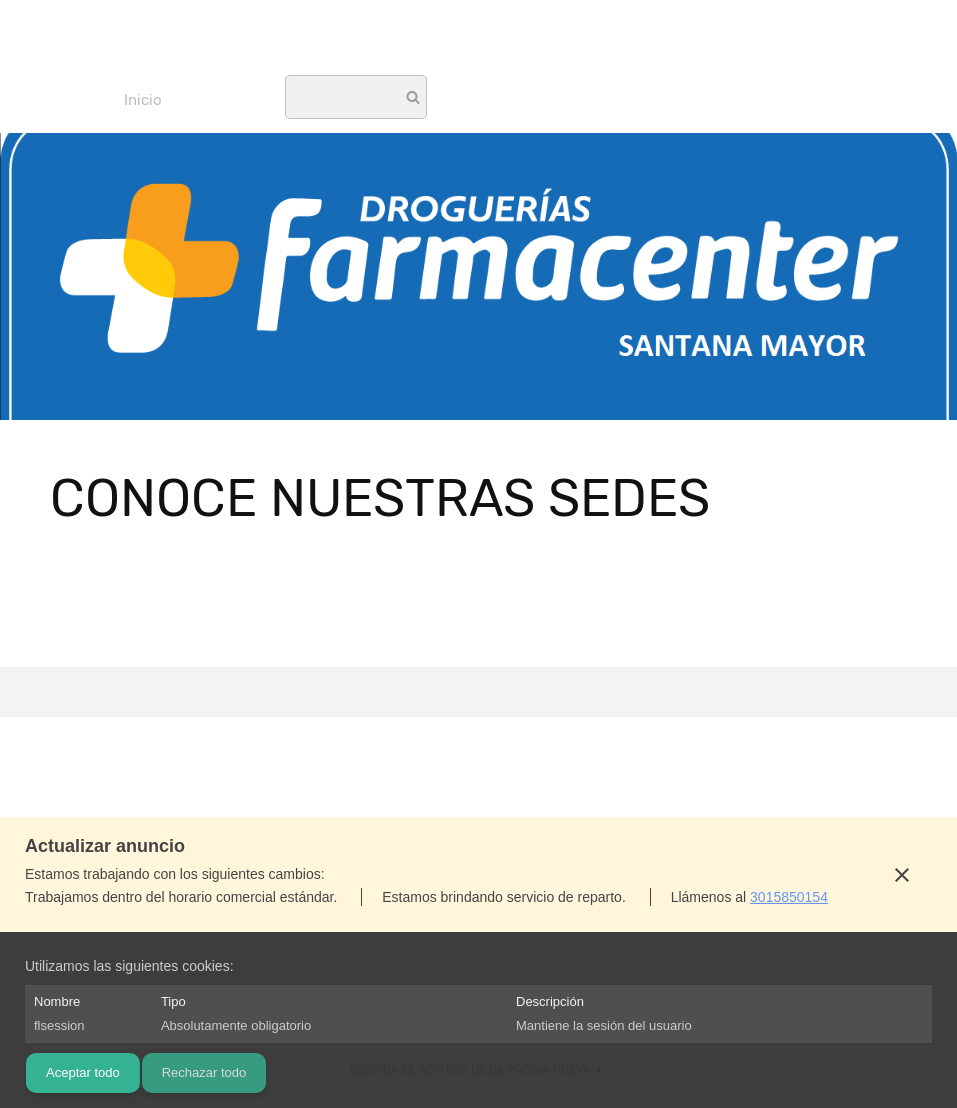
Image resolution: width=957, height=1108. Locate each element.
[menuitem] (143, 99)
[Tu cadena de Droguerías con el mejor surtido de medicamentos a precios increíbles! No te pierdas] (479, 45)
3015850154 (789, 897)
